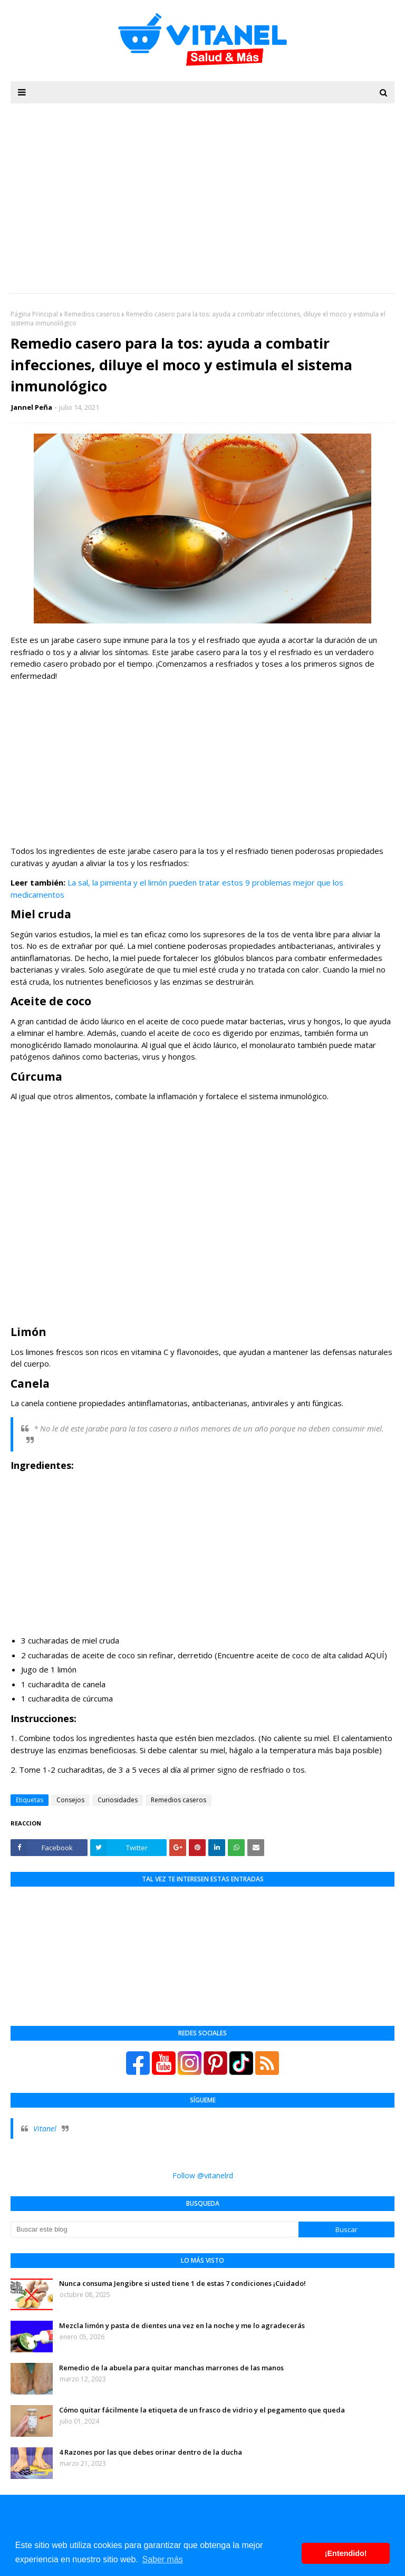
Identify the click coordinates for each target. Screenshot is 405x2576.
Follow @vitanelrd (202, 2175)
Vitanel (44, 2128)
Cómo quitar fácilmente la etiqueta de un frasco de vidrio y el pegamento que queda (202, 2410)
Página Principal (34, 314)
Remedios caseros (92, 314)
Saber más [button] (162, 2559)
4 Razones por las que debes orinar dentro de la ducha (150, 2452)
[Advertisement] (202, 763)
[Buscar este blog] (154, 2229)
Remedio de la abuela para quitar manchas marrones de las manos (171, 2367)
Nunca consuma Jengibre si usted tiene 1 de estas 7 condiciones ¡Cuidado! (182, 2283)
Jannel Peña (31, 407)
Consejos (70, 1799)
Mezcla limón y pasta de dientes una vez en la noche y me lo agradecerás (182, 2325)
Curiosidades (118, 1799)
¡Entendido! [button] (346, 2553)
